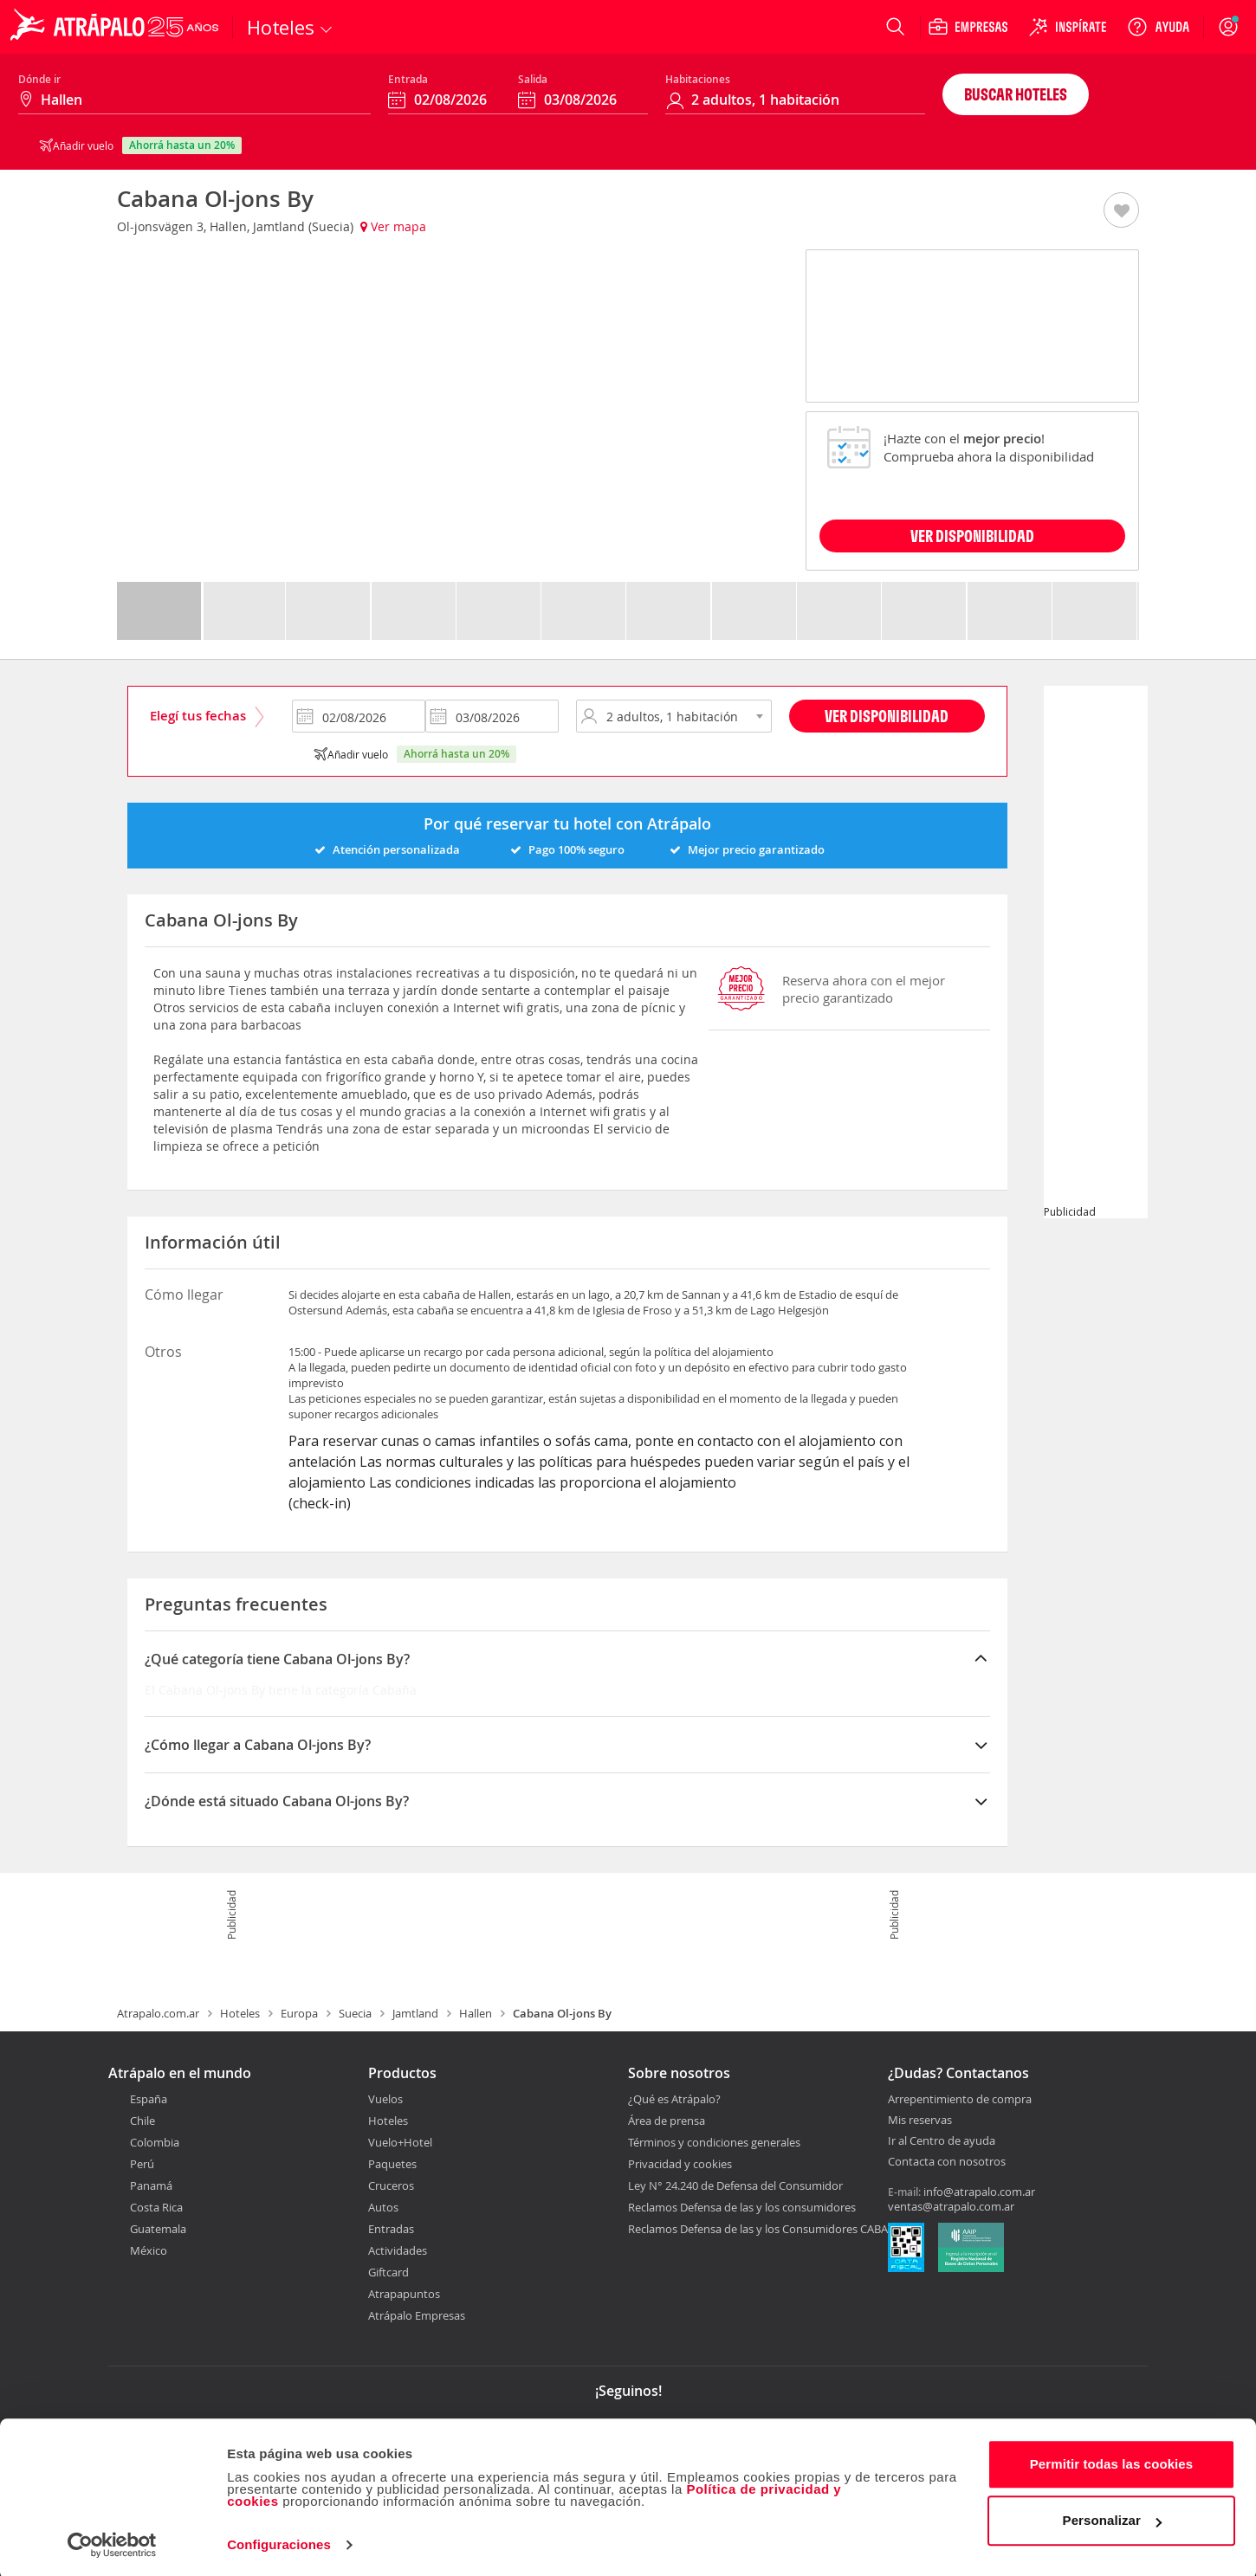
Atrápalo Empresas (416, 2315)
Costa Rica (156, 2207)
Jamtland (415, 2013)
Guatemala (158, 2229)
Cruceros (391, 2185)
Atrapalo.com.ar (158, 2013)
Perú (142, 2164)
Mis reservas (920, 2120)
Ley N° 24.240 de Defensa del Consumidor (735, 2185)
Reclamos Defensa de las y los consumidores (742, 2207)
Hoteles (240, 2013)
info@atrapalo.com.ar (979, 2191)
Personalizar (1112, 2517)
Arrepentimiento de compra (960, 2100)
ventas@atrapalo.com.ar (951, 2206)
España (148, 2099)
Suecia (355, 2013)
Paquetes (392, 2164)
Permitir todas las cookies (1112, 2461)
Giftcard (388, 2272)
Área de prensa (666, 2120)
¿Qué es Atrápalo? (674, 2099)
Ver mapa (393, 226)
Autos (383, 2207)
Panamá (151, 2185)
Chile (142, 2120)
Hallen (475, 2013)
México (148, 2250)
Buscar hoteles (1015, 94)
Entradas (391, 2229)
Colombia (154, 2142)
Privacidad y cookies (680, 2164)
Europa (299, 2013)
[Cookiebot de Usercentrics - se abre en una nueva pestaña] (112, 2542)
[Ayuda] (1158, 26)
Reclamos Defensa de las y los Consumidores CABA (758, 2229)
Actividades (397, 2250)
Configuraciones (279, 2541)
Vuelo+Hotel (400, 2142)
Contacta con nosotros (947, 2162)
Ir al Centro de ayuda (941, 2141)
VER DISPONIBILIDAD (972, 535)
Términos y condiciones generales (714, 2142)
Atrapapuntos (404, 2294)
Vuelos (385, 2099)
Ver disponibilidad (886, 715)
